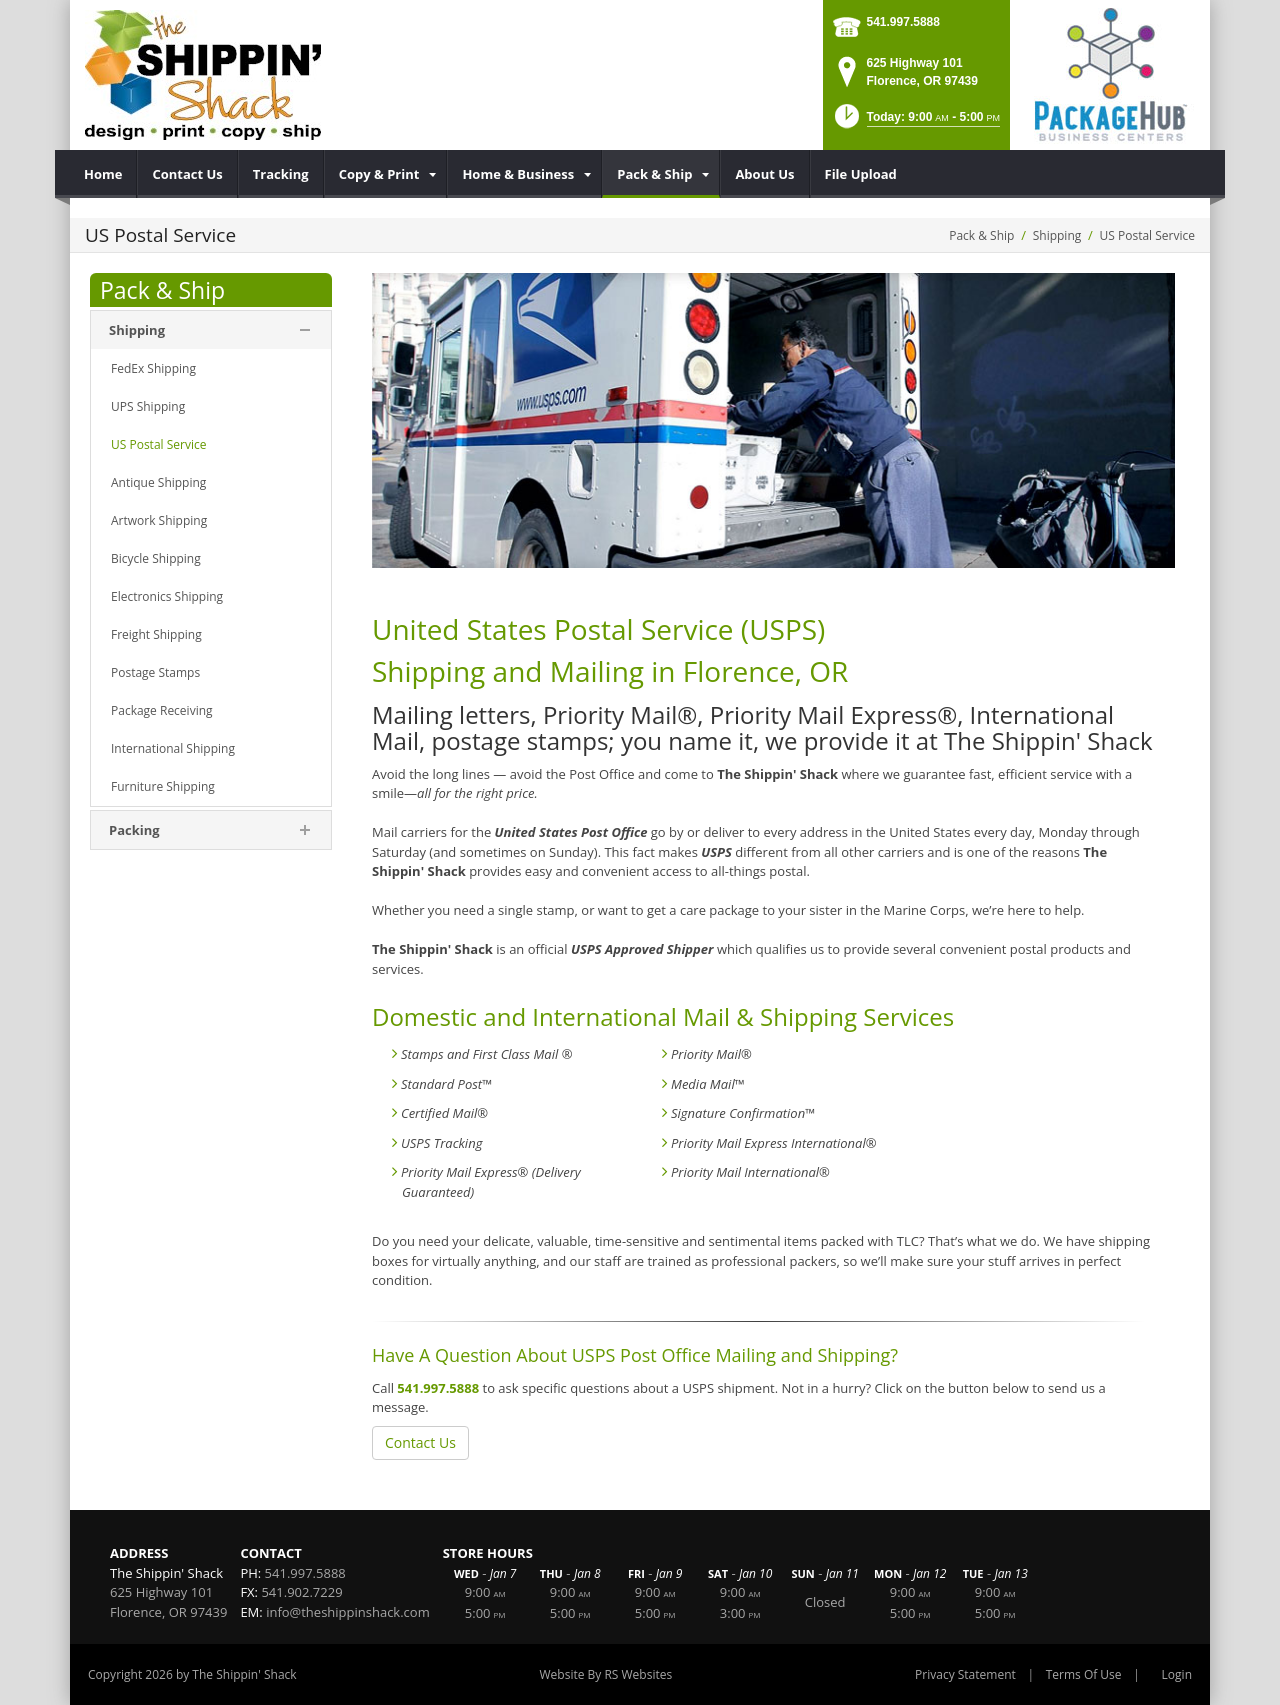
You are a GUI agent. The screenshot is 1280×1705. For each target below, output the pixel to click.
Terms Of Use (1084, 1674)
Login (1177, 1674)
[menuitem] (103, 174)
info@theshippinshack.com (348, 1612)
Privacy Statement (965, 1674)
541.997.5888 (903, 22)
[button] (915, 122)
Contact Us (420, 1442)
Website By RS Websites (606, 1674)
